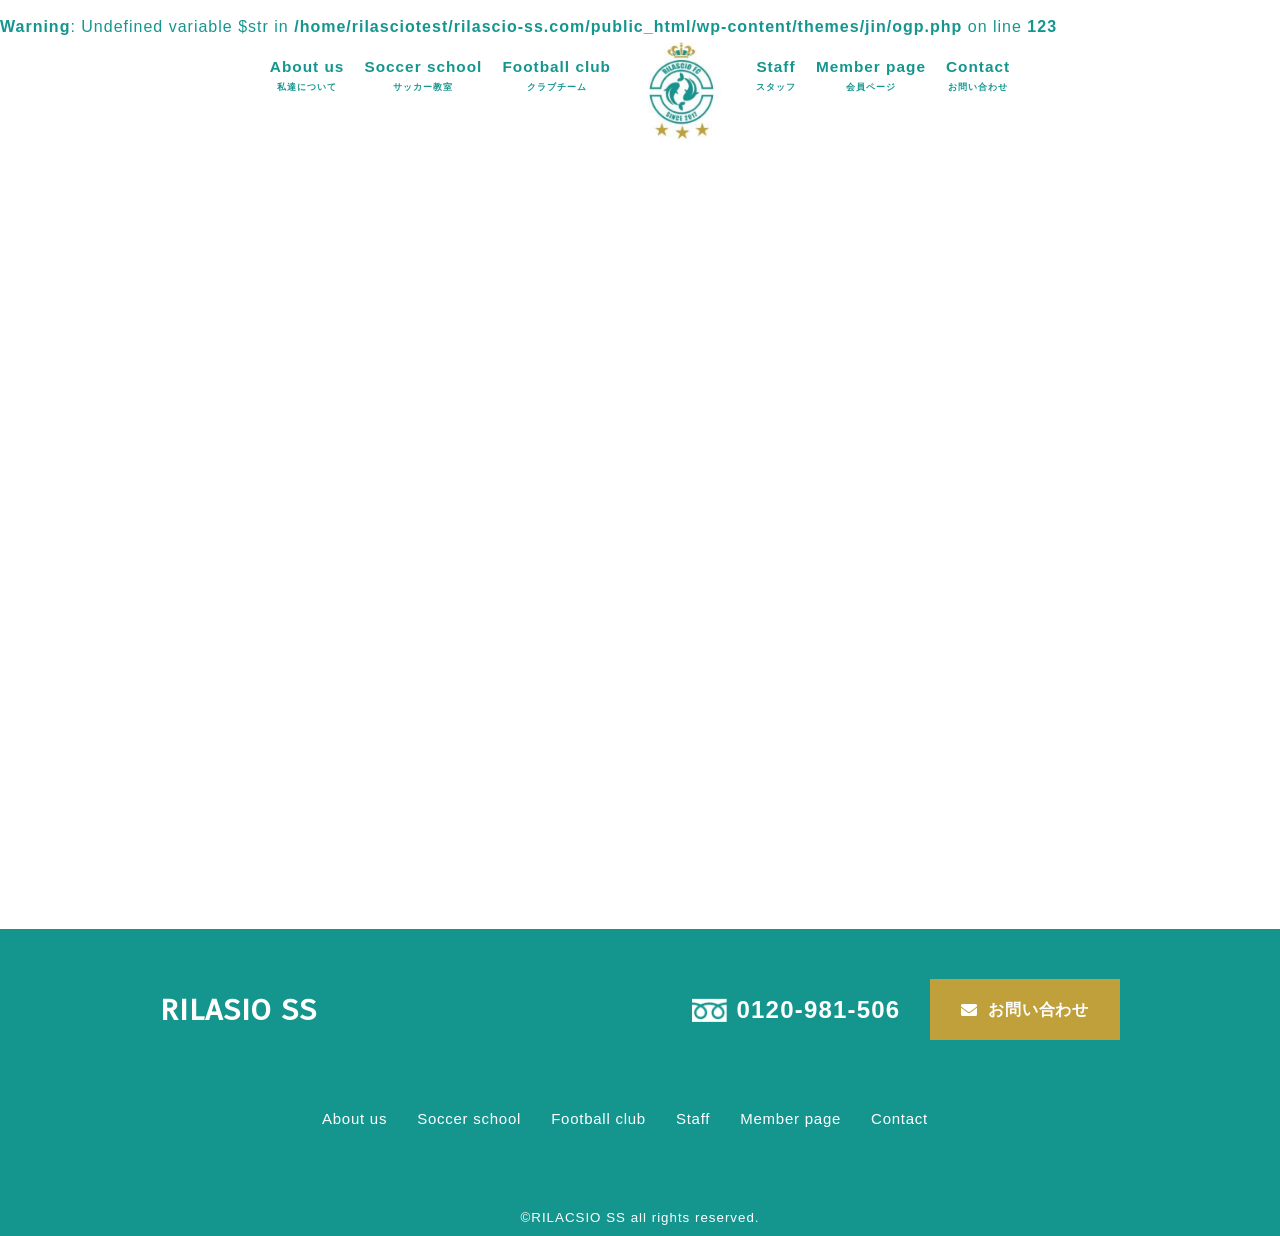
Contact (978, 75)
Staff (776, 75)
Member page (871, 75)
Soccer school (423, 75)
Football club (556, 75)
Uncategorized (413, 899)
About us (307, 75)
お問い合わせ (1038, 1009)
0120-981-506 (819, 1009)
